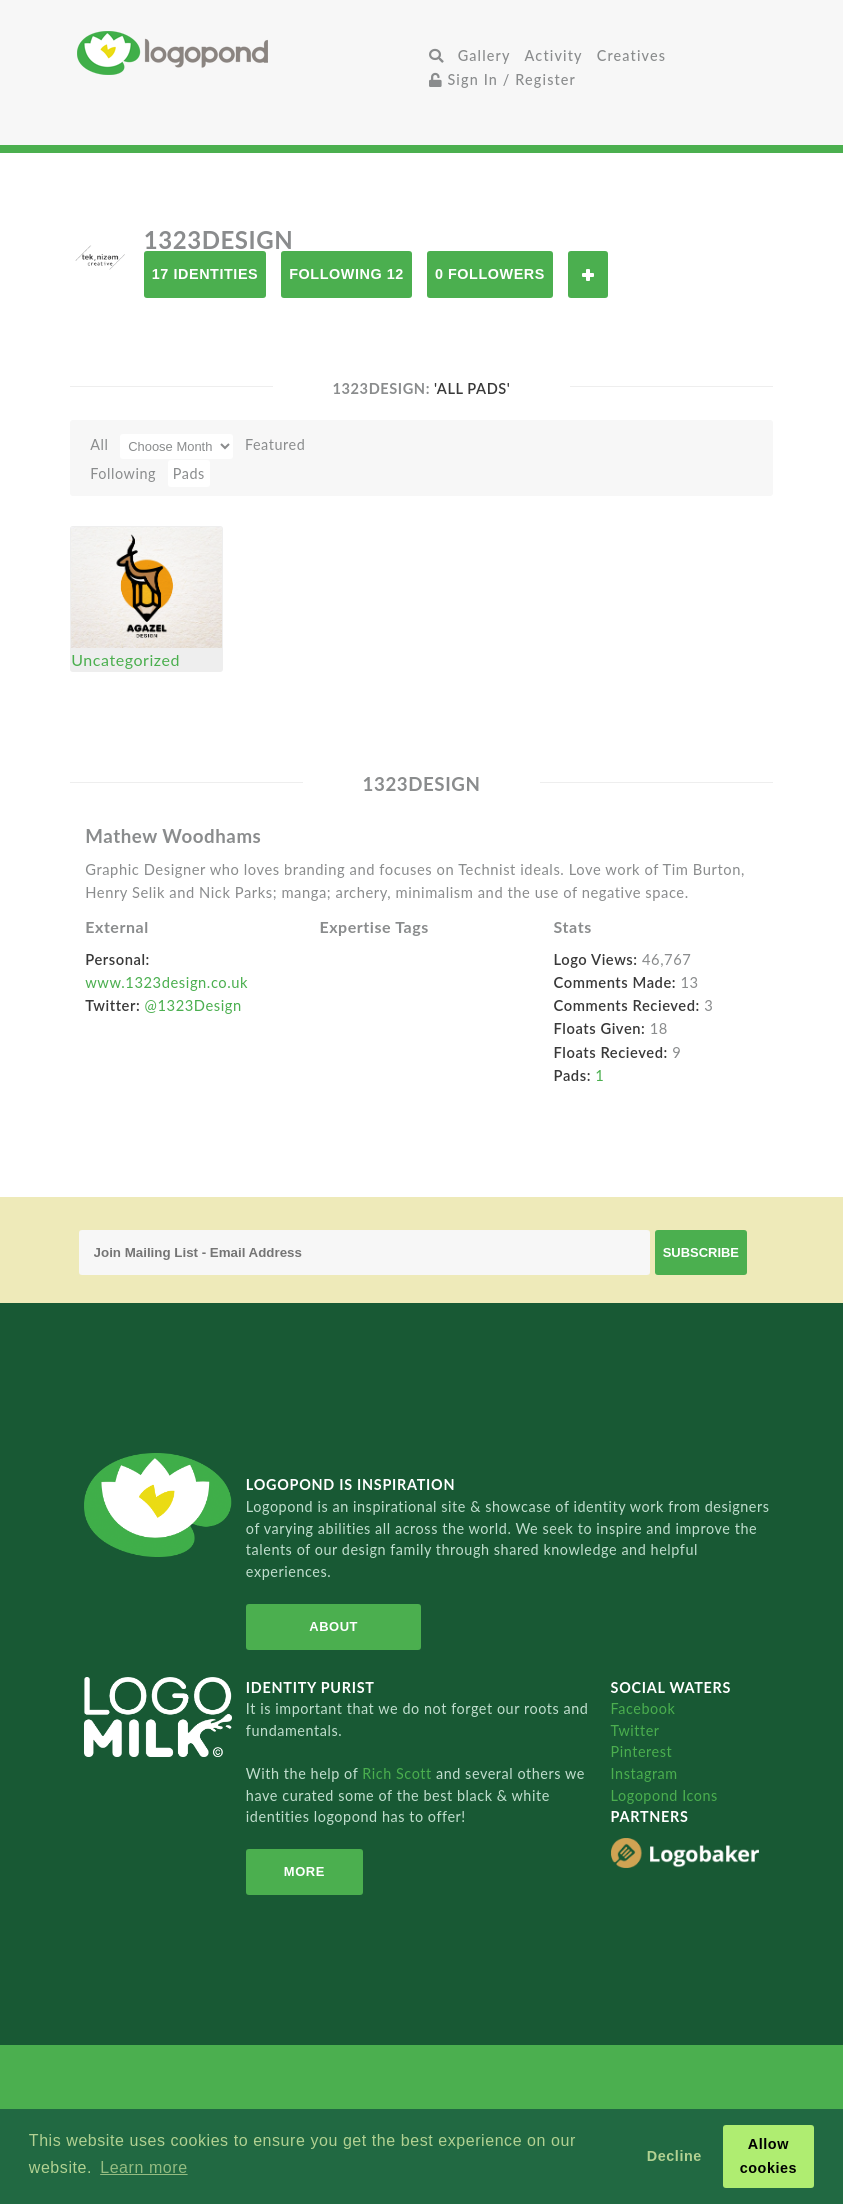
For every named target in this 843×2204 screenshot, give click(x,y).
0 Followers (490, 274)
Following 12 (346, 274)
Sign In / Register (503, 79)
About (333, 1626)
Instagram (644, 1773)
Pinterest (642, 1751)
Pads (189, 473)
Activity (554, 55)
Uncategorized (125, 659)
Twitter (635, 1730)
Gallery (484, 55)
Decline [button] (674, 2156)
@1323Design (193, 1005)
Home (249, 52)
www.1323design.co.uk (166, 982)
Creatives (631, 55)
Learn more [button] (143, 2167)
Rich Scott (399, 1773)
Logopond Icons (664, 1795)
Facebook (643, 1708)
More (304, 1871)
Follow (588, 274)
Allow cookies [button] (769, 2156)
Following (123, 473)
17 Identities (205, 274)
